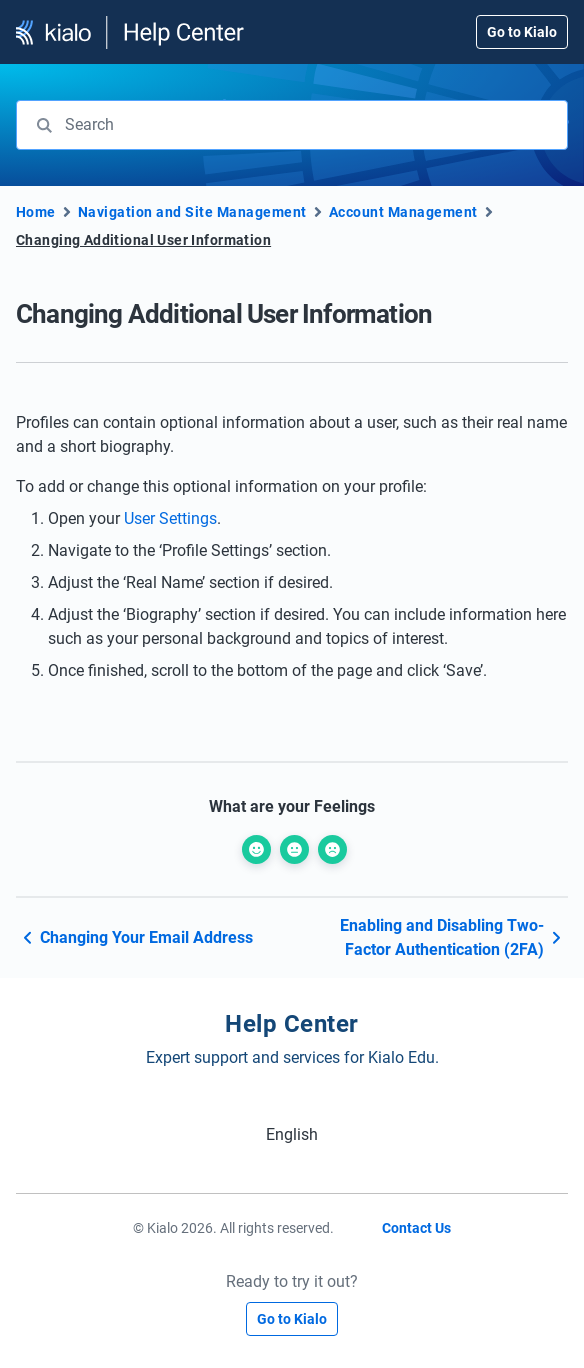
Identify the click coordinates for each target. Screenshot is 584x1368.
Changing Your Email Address (134, 938)
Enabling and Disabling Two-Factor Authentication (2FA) (454, 937)
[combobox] (292, 125)
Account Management (403, 212)
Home (36, 212)
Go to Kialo (522, 32)
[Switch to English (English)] (292, 1134)
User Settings (170, 518)
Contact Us (416, 1228)
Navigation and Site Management (192, 212)
